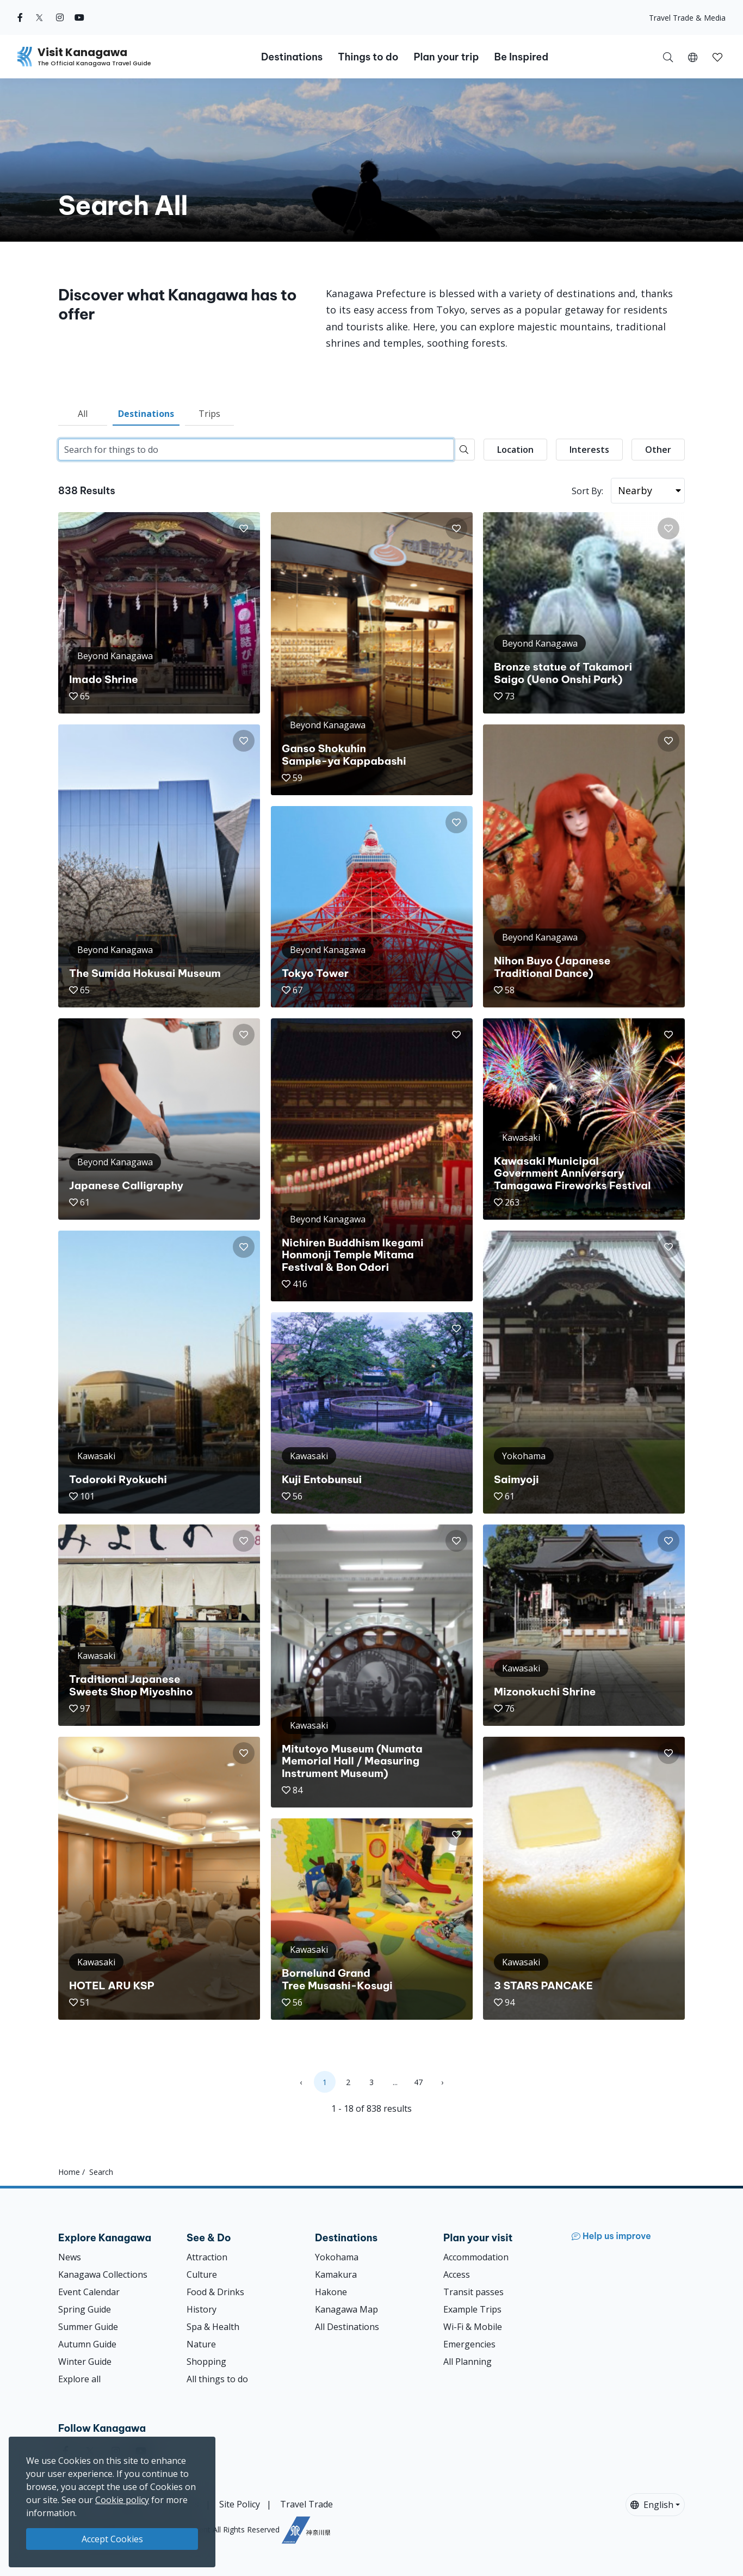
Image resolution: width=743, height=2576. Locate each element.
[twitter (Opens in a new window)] (39, 17)
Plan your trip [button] (446, 57)
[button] (692, 56)
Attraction (207, 2257)
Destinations (146, 414)
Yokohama (336, 2257)
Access (456, 2274)
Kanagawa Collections (102, 2274)
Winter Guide (85, 2362)
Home (69, 2172)
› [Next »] (442, 2082)
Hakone (331, 2292)
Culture (202, 2274)
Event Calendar (89, 2292)
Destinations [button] (292, 57)
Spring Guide (84, 2309)
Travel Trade (306, 2504)
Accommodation (476, 2257)
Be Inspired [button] (521, 57)
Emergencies (469, 2344)
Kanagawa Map (346, 2309)
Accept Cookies (112, 2539)
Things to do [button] (368, 57)
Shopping (206, 2362)
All (83, 414)
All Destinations (347, 2327)
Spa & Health (213, 2327)
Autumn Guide (87, 2344)
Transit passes (473, 2292)
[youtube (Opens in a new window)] (79, 17)
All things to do (217, 2379)
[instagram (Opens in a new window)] (60, 17)
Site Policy (239, 2504)
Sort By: (587, 491)
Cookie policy (122, 2500)
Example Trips (472, 2309)
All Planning (467, 2362)
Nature (201, 2344)
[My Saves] (717, 56)
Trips (209, 414)
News (69, 2257)
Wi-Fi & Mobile (472, 2327)
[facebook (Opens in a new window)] (20, 17)
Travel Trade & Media (687, 18)
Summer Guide (88, 2327)
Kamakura (336, 2274)
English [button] (651, 2505)
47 (418, 2082)
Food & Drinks (215, 2292)
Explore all (79, 2379)
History (201, 2309)
